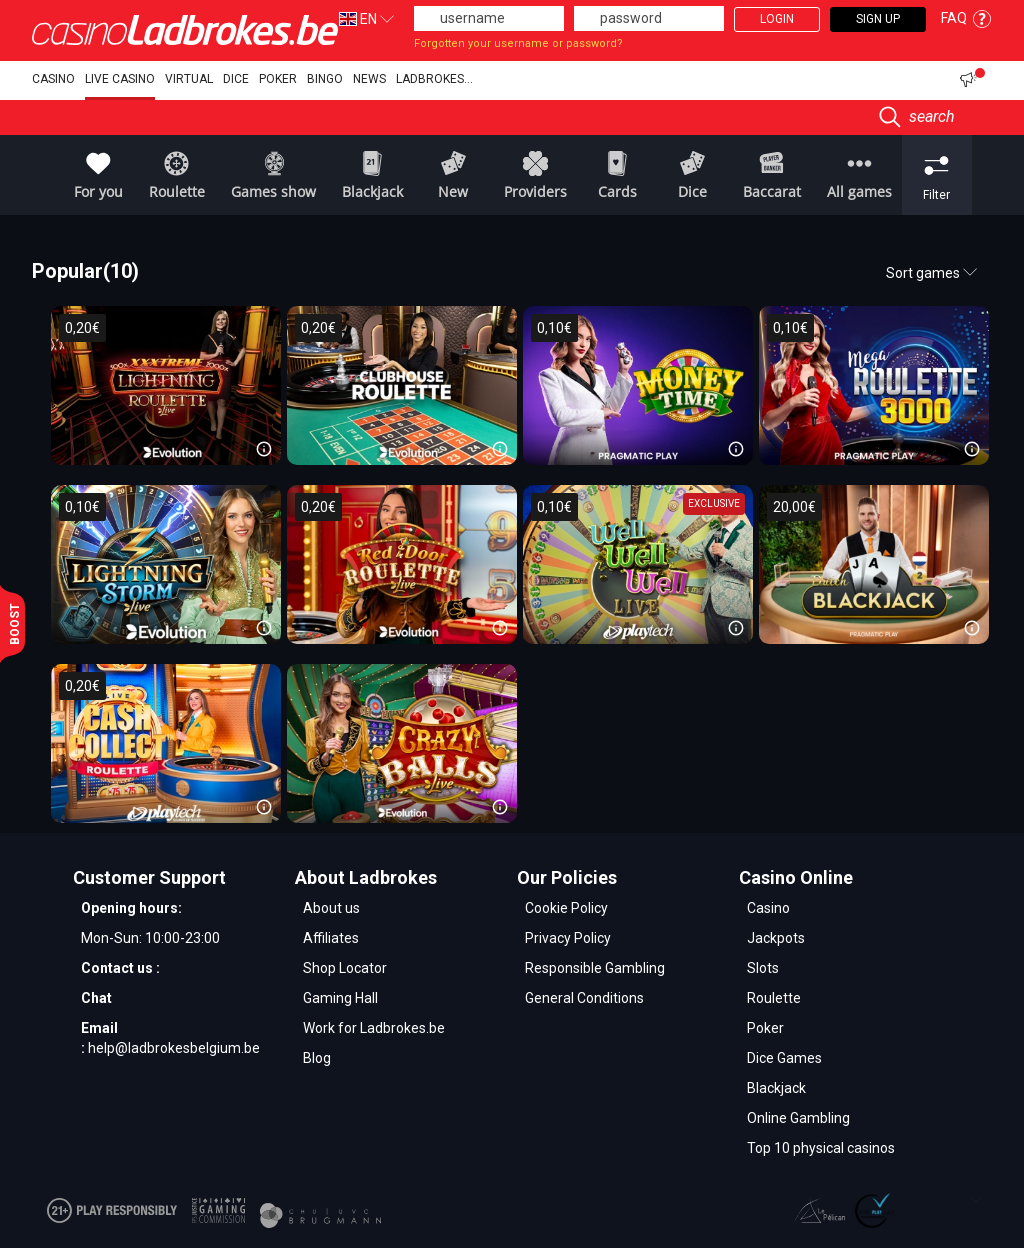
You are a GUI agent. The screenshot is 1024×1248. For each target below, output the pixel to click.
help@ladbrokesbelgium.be (174, 1048)
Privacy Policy (568, 938)
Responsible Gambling (595, 968)
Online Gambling (798, 1118)
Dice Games (784, 1058)
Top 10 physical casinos (821, 1148)
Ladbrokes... (434, 79)
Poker (278, 79)
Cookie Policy (566, 908)
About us (331, 908)
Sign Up (878, 19)
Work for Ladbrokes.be (374, 1028)
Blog (317, 1058)
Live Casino (120, 79)
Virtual (189, 79)
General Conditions (584, 998)
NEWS (369, 79)
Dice (236, 79)
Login (777, 19)
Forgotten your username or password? (518, 43)
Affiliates (331, 938)
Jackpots (776, 938)
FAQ (966, 18)
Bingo (325, 79)
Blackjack (776, 1088)
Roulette (774, 998)
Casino (53, 79)
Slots (763, 968)
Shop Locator (345, 968)
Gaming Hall (340, 998)
